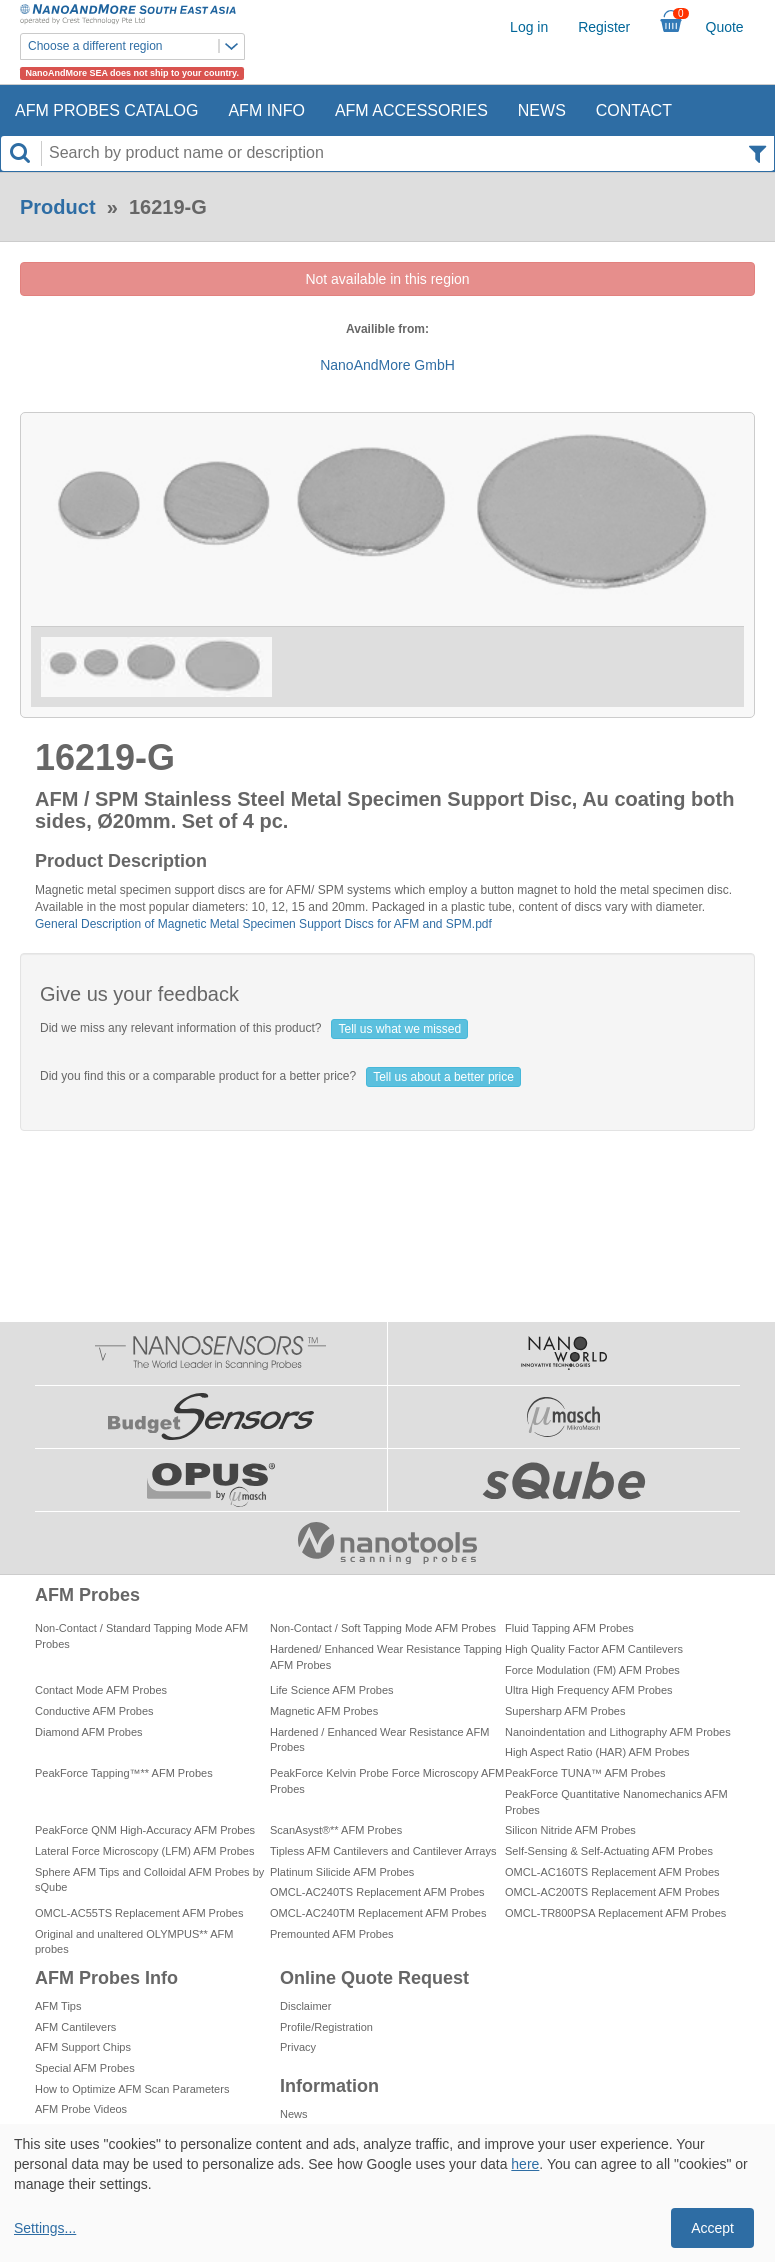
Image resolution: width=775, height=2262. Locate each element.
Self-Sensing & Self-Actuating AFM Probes (609, 1851)
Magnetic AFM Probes (324, 1711)
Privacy (298, 2047)
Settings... (45, 2228)
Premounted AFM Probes (332, 1934)
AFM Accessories (411, 110)
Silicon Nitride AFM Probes (570, 1830)
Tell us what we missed (399, 1029)
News (542, 110)
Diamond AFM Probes (89, 1732)
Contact (634, 110)
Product (58, 207)
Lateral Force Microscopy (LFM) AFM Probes (144, 1851)
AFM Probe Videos (81, 2109)
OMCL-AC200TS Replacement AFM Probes (612, 1892)
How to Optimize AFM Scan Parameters (132, 2089)
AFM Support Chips (83, 2047)
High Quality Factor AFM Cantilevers (594, 1649)
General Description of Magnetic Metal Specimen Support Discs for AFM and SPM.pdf (263, 924)
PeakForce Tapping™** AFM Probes (124, 1773)
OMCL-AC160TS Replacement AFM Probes (612, 1872)
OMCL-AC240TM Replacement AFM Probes (378, 1913)
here (525, 2164)
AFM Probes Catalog (106, 110)
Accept (712, 2228)
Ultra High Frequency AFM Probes (589, 1690)
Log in (529, 27)
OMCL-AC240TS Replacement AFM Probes (377, 1892)
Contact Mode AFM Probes (101, 1690)
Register (604, 27)
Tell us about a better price (443, 1077)
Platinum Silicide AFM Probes (342, 1872)
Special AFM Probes (85, 2068)
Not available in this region (387, 279)
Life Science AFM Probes (332, 1690)
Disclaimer (305, 2006)
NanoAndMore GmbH (387, 365)
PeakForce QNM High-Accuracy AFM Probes (145, 1830)
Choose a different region (136, 46)
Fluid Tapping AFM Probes (569, 1628)
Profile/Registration (326, 2027)
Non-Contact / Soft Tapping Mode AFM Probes (383, 1628)
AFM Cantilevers (75, 2027)
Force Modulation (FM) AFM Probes (592, 1670)
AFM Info (266, 110)
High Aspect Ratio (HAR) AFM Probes (597, 1752)
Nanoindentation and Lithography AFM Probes (618, 1732)
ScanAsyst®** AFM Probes (336, 1830)
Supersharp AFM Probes (565, 1711)
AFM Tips (58, 2006)
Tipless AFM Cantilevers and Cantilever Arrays (383, 1851)
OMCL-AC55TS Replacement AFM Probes (139, 1913)
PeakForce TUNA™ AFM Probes (585, 1773)
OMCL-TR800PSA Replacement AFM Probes (615, 1913)
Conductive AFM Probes (94, 1711)
